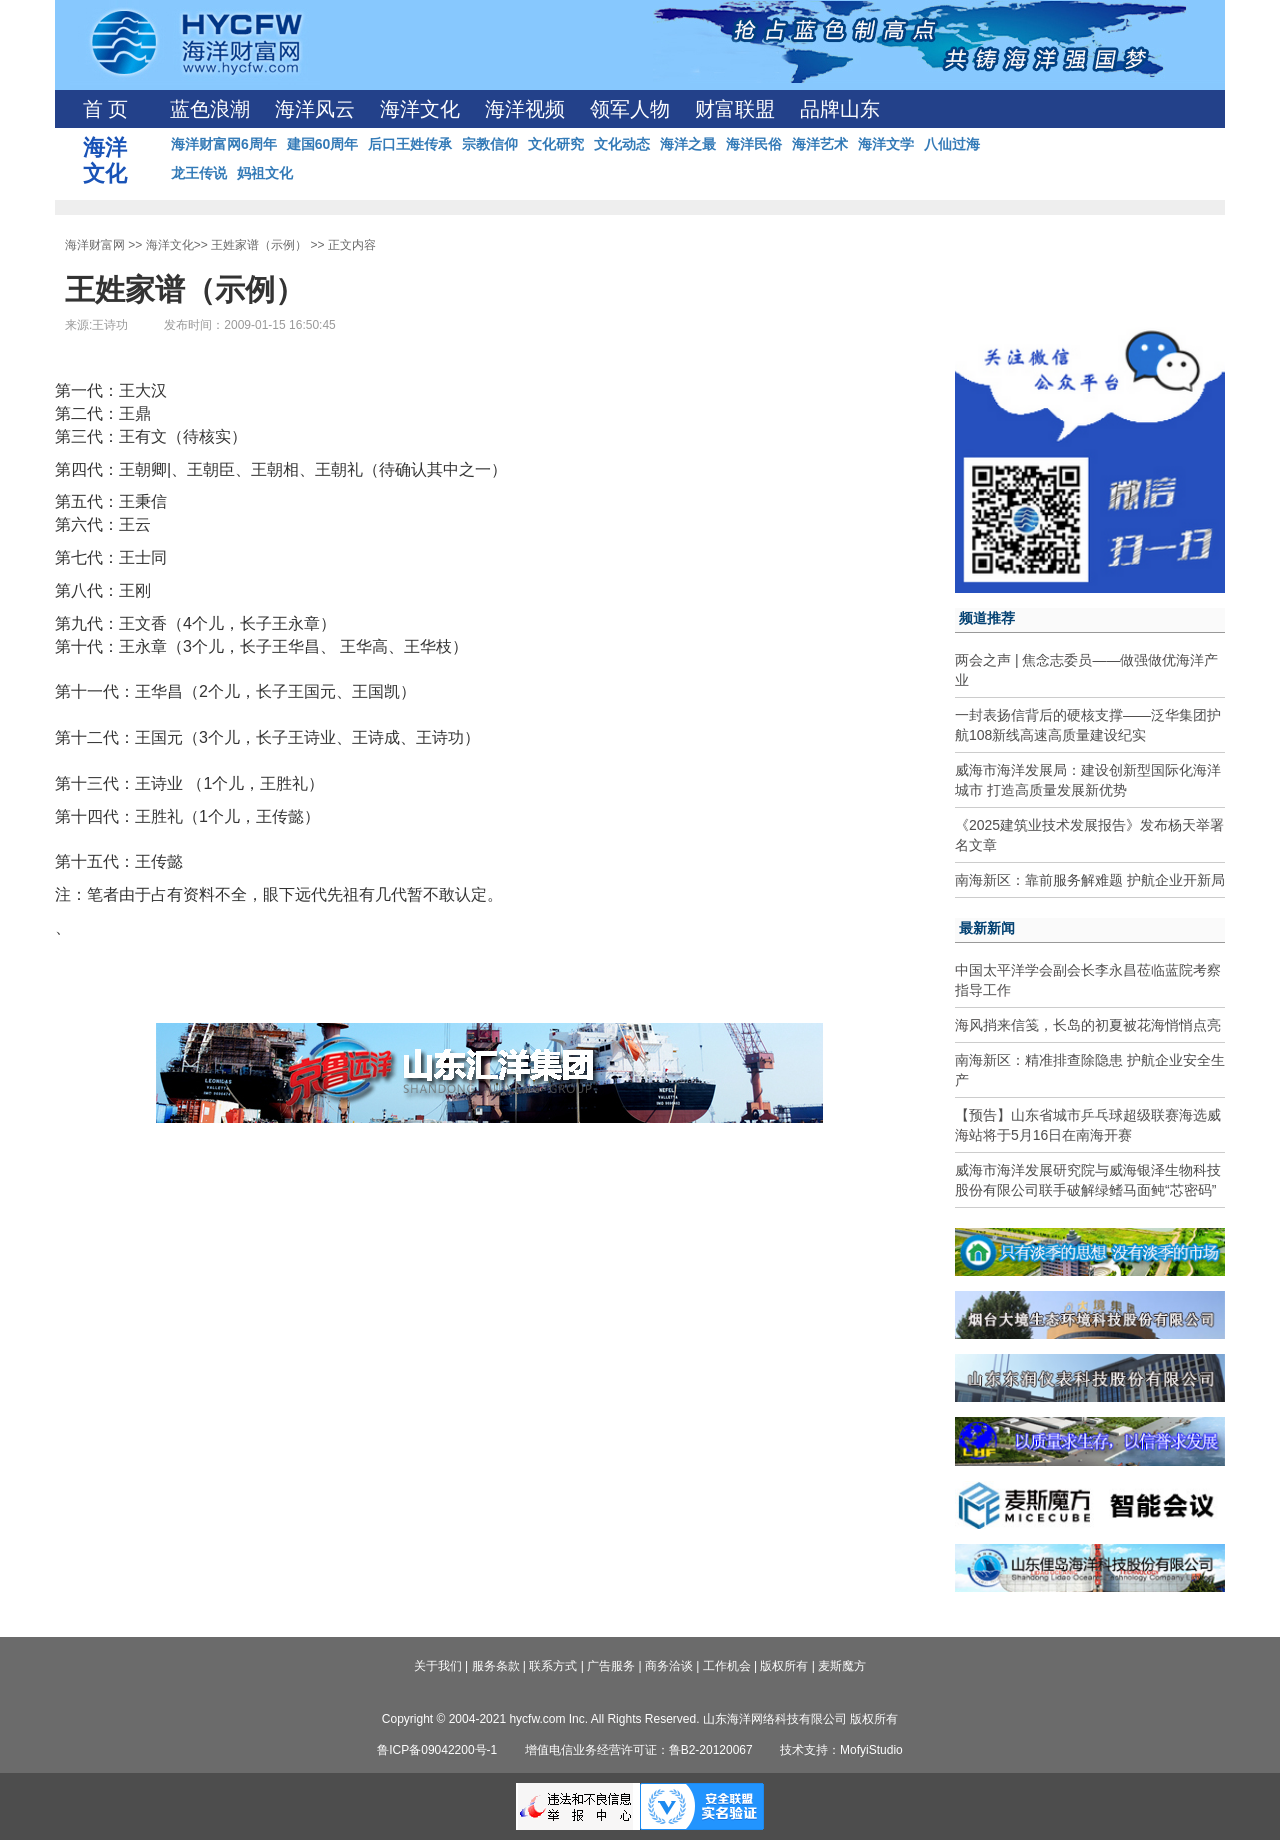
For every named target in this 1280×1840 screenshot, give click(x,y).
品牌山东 (840, 109)
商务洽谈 (669, 1666)
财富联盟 (735, 109)
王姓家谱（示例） (259, 245)
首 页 (105, 109)
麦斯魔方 (842, 1666)
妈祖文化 (265, 173)
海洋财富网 (95, 245)
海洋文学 (886, 144)
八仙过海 (952, 144)
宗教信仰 (490, 144)
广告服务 (611, 1666)
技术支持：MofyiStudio (841, 1750)
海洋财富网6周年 (224, 144)
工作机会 (727, 1666)
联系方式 (553, 1666)
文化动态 (622, 144)
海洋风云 (315, 109)
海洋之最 (688, 144)
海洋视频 (525, 109)
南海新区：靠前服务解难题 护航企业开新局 (1090, 880)
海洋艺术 (820, 144)
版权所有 (784, 1666)
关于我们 (438, 1666)
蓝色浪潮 (210, 109)
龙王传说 (199, 173)
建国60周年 (323, 144)
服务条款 (496, 1666)
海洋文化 (420, 109)
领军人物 (630, 109)
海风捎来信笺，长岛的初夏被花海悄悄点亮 (1088, 1025)
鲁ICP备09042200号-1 (437, 1750)
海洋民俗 (754, 144)
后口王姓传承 (410, 144)
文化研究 (556, 144)
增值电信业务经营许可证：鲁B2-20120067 (639, 1750)
